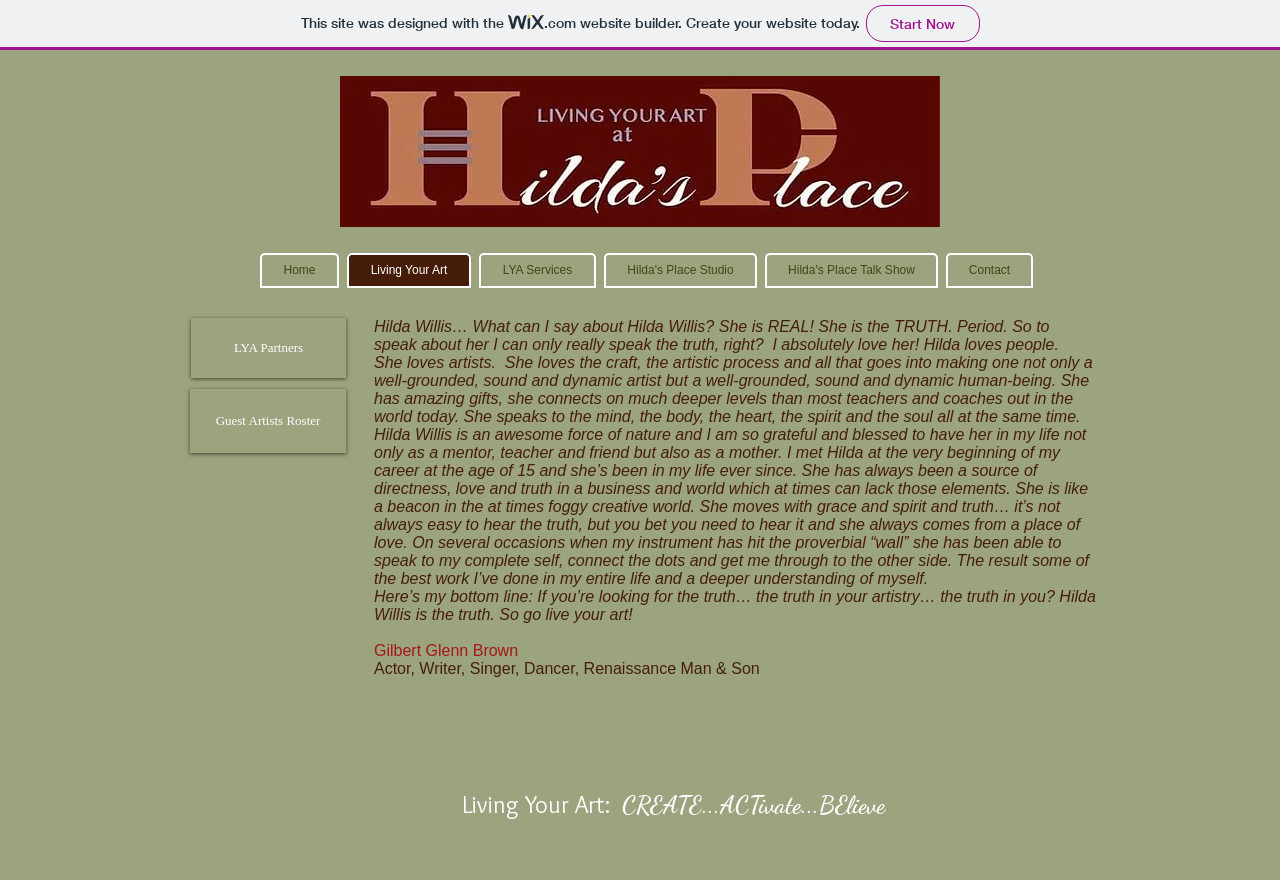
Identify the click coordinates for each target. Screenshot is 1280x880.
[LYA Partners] (268, 348)
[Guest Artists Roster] (268, 421)
